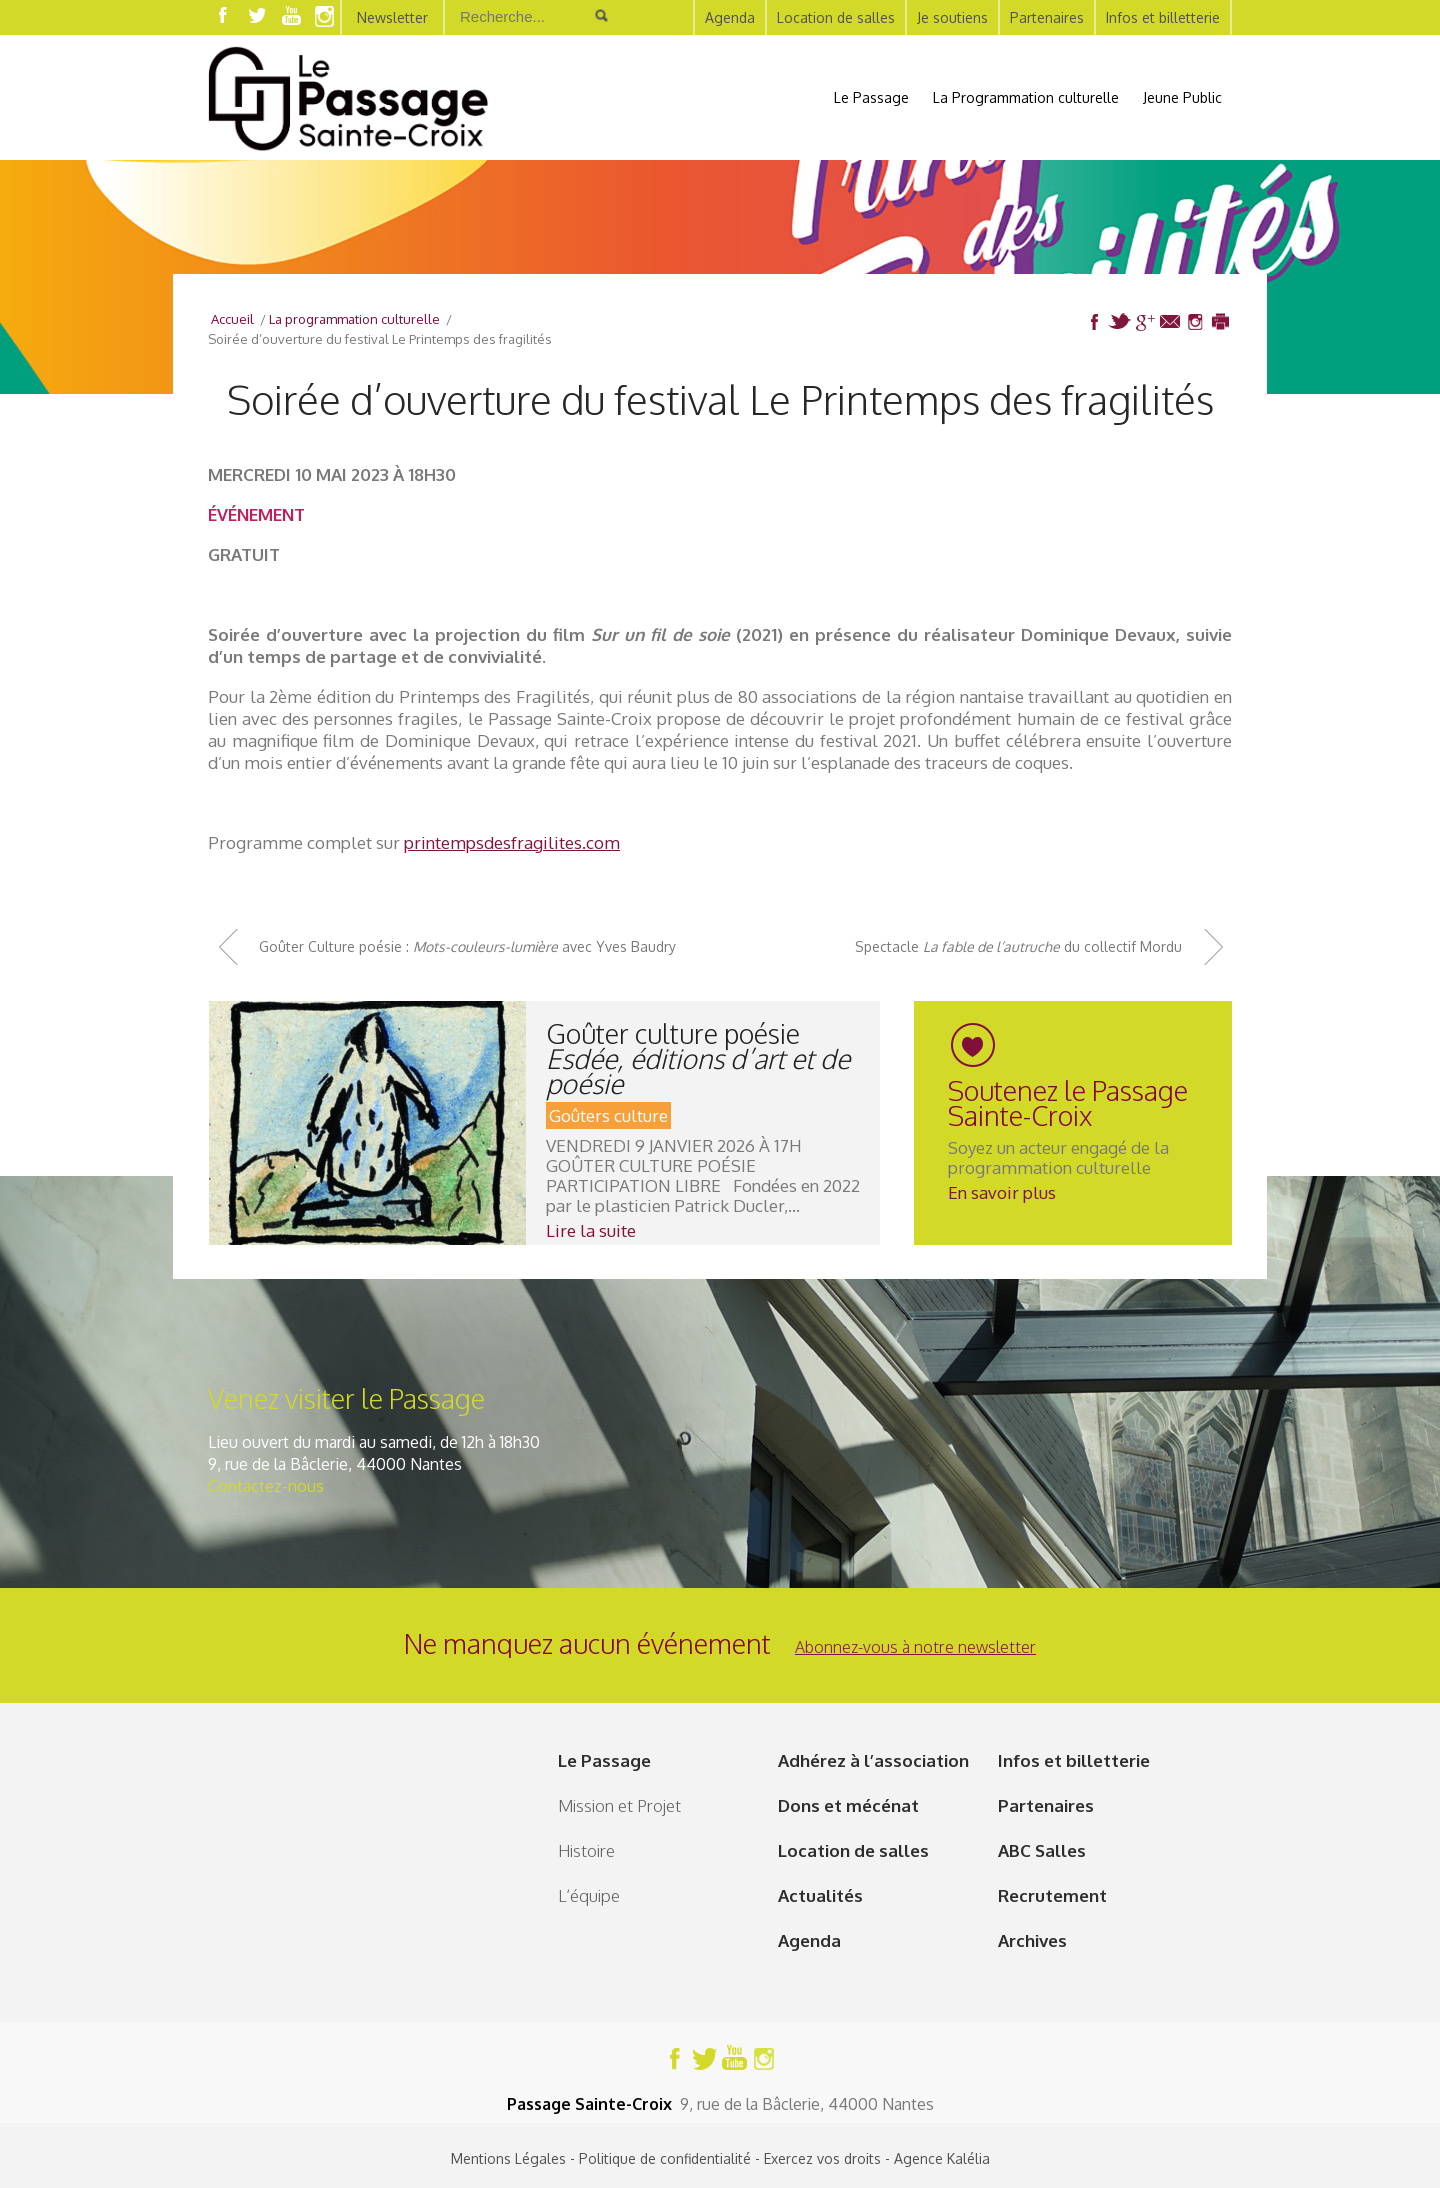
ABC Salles (1042, 1850)
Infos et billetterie (1163, 17)
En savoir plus (1002, 1192)
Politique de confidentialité (665, 2158)
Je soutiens (952, 17)
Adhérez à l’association (873, 1760)
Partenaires (1047, 17)
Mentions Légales (508, 2158)
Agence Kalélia (942, 2158)
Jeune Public (1182, 97)
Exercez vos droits (822, 2158)
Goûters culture (608, 1115)
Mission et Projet (619, 1805)
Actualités (820, 1895)
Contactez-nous (266, 1486)
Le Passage (871, 97)
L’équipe (589, 1895)
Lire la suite (591, 1230)
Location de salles (836, 17)
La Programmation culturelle (1026, 97)
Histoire (586, 1850)
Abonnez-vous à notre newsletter (915, 1647)
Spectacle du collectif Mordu (1018, 946)
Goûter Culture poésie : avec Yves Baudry (467, 946)
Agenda (730, 17)
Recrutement (1052, 1895)
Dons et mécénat (848, 1805)
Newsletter (392, 17)
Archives (1032, 1940)
